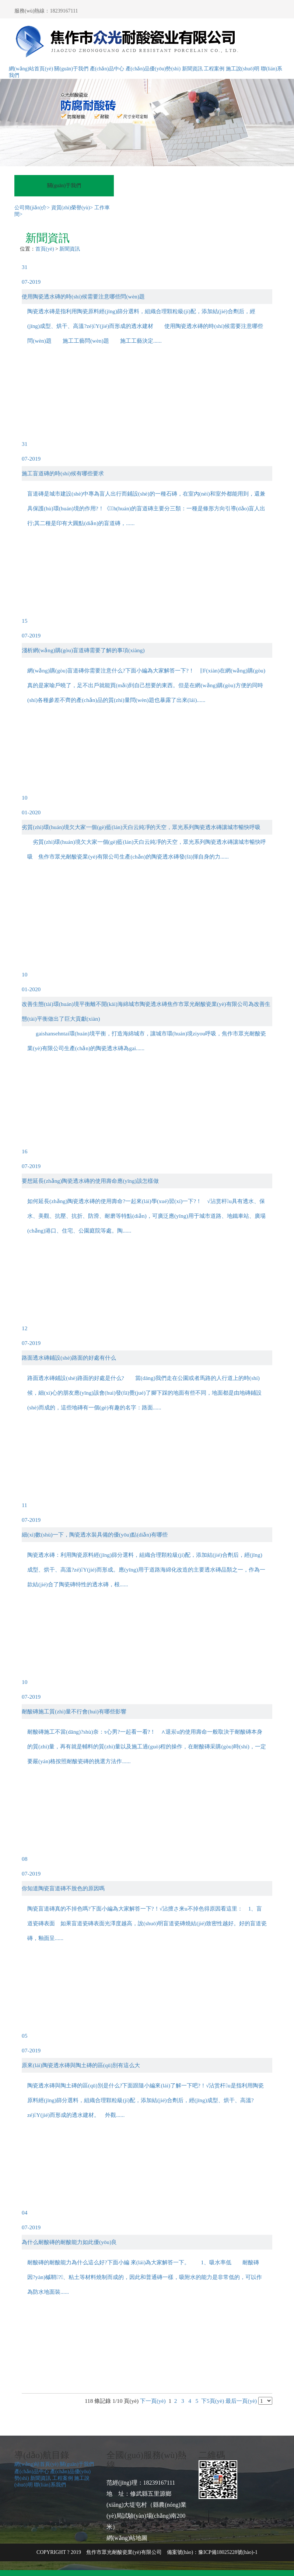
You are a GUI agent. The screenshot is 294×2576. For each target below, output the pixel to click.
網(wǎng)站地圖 (126, 2538)
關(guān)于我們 (71, 68)
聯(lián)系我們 (50, 2485)
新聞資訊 (192, 68)
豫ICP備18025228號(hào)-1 (228, 2552)
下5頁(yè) (212, 2401)
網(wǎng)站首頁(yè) (31, 68)
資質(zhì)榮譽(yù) (72, 207)
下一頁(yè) (153, 2401)
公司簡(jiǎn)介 (32, 207)
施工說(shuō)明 (243, 68)
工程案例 (214, 68)
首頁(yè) (44, 249)
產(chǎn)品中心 (107, 68)
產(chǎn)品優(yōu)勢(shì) (153, 68)
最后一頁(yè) (241, 2401)
